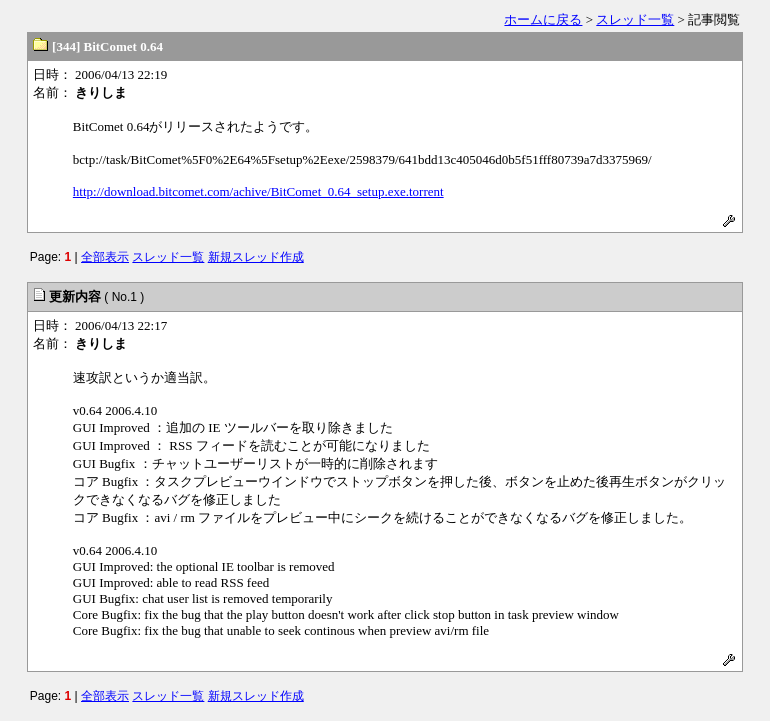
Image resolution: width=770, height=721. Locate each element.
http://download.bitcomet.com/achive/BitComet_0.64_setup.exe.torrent (258, 191)
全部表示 (105, 257)
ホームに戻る (543, 19)
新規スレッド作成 (256, 257)
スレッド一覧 (635, 19)
